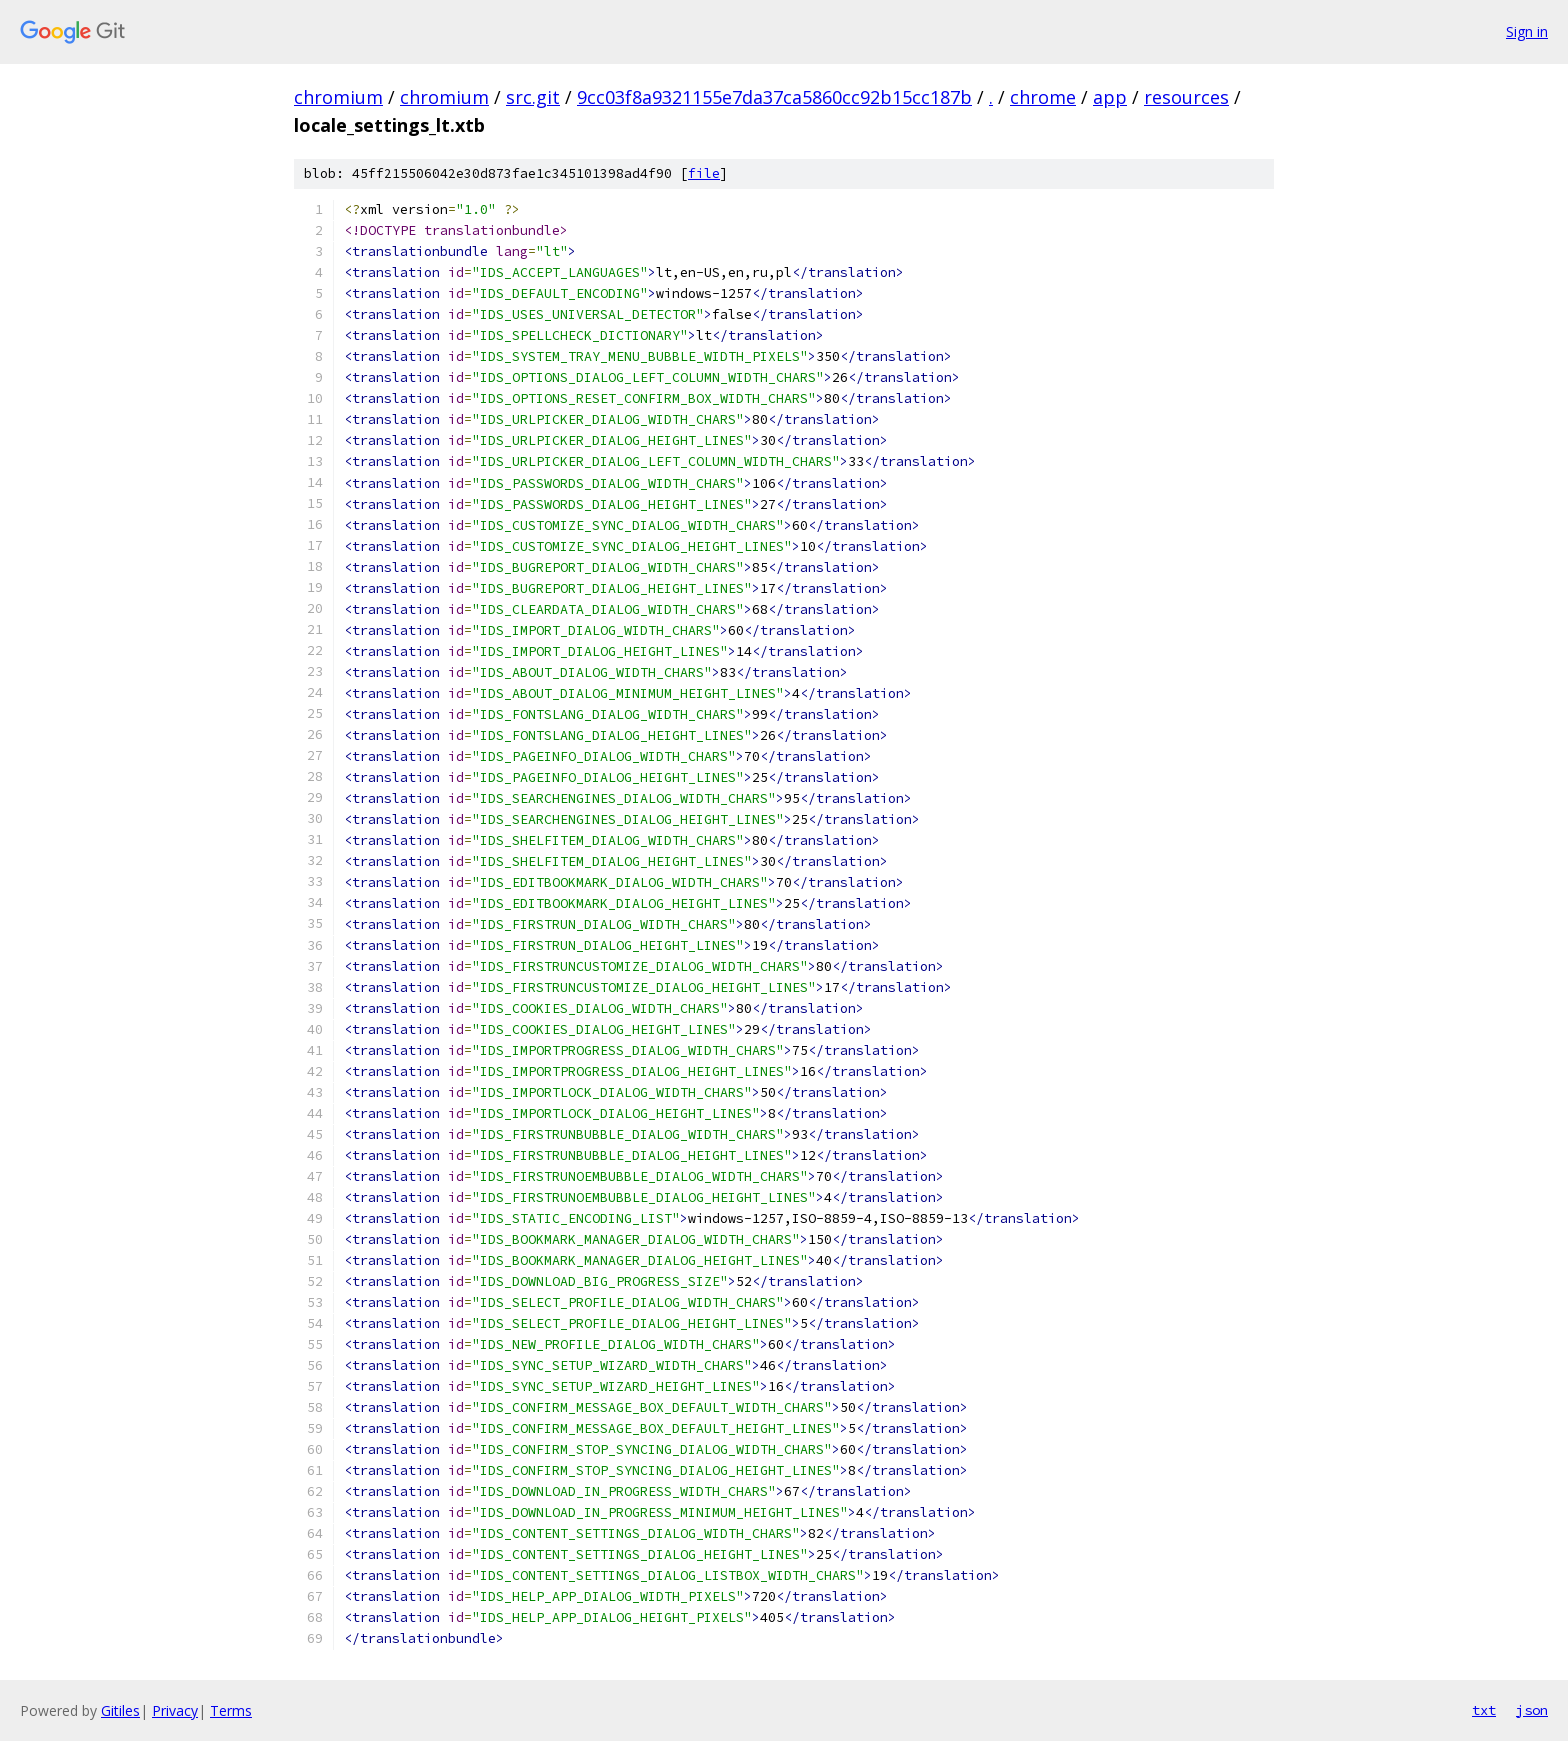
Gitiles (120, 1710)
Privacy (175, 1710)
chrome (1043, 97)
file (704, 173)
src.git (533, 97)
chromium (338, 97)
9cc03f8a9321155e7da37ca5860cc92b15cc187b (774, 97)
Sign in (1527, 31)
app (1110, 97)
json (1532, 1710)
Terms (231, 1710)
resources (1186, 97)
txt (1484, 1710)
